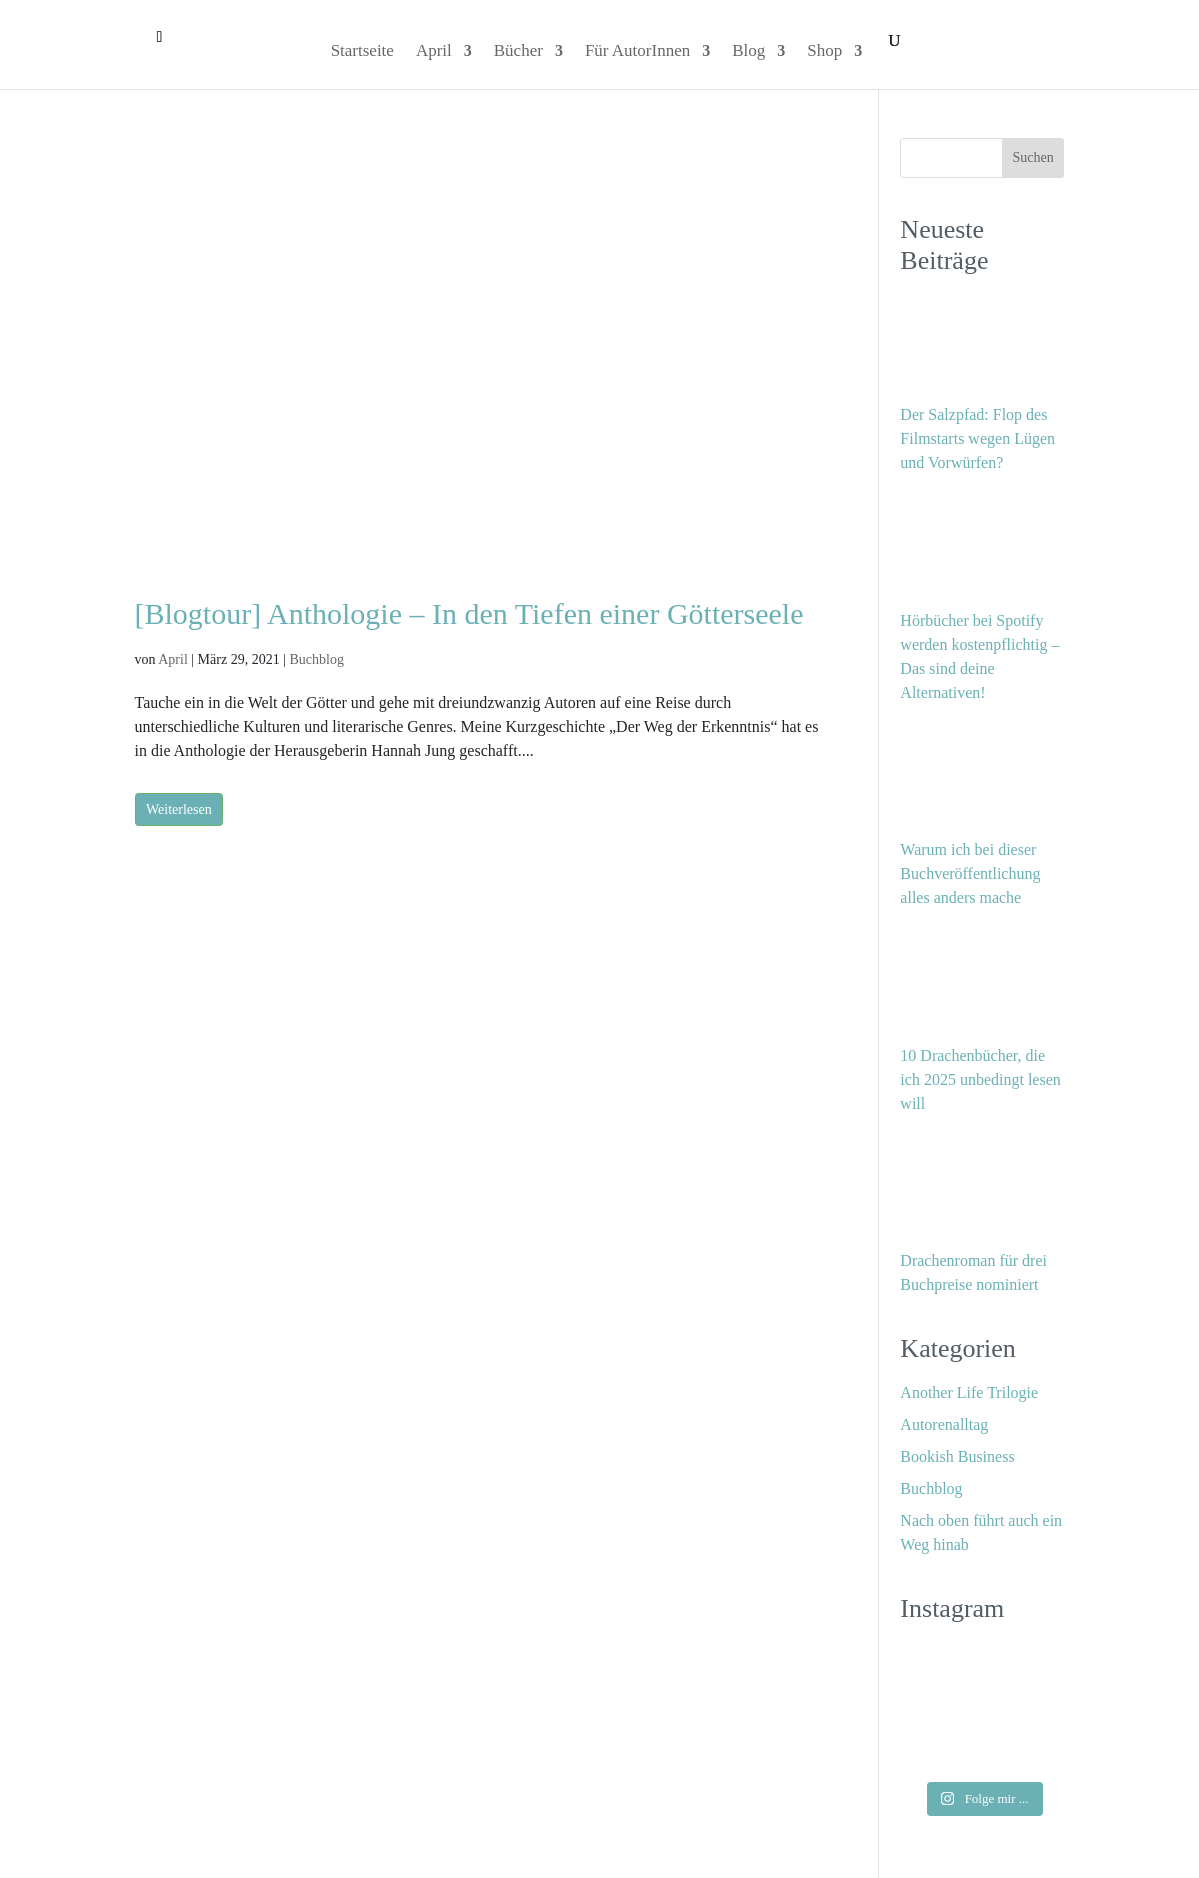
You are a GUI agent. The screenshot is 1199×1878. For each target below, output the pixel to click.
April (434, 52)
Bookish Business (957, 1456)
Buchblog (316, 659)
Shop (824, 52)
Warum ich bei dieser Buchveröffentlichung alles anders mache (970, 873)
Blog (748, 52)
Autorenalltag (944, 1424)
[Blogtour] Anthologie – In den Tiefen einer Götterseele (469, 613)
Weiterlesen (179, 809)
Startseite (362, 52)
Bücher (518, 52)
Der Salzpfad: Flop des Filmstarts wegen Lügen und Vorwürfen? (977, 438)
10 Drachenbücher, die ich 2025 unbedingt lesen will (980, 1079)
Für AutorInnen (637, 52)
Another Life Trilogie (969, 1392)
